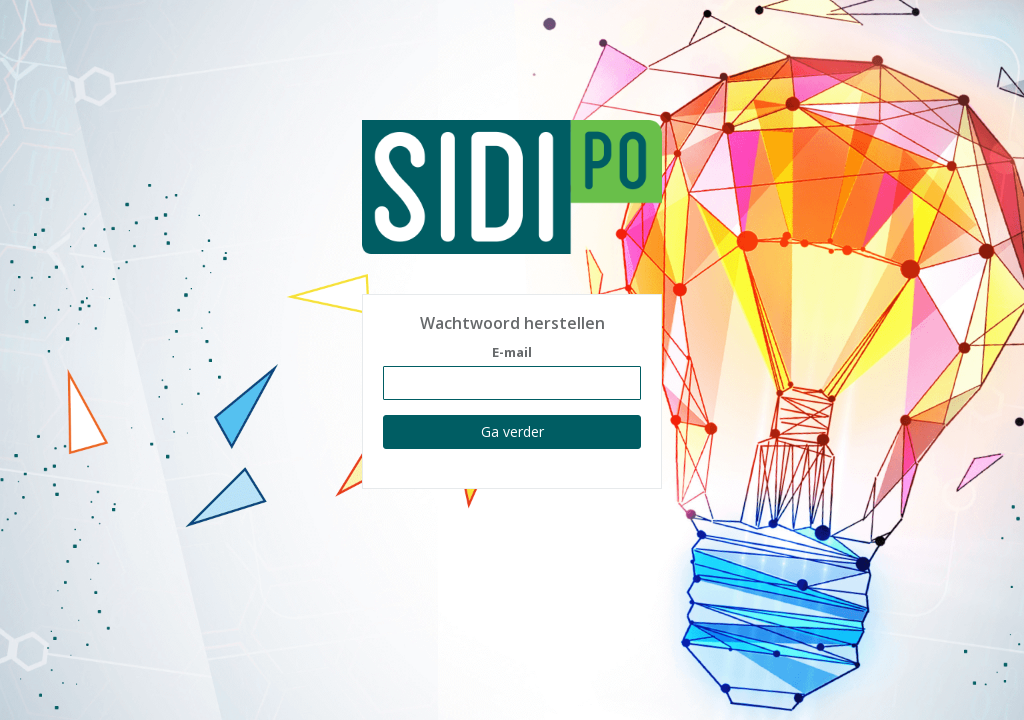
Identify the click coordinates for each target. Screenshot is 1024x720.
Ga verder (512, 431)
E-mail (512, 352)
